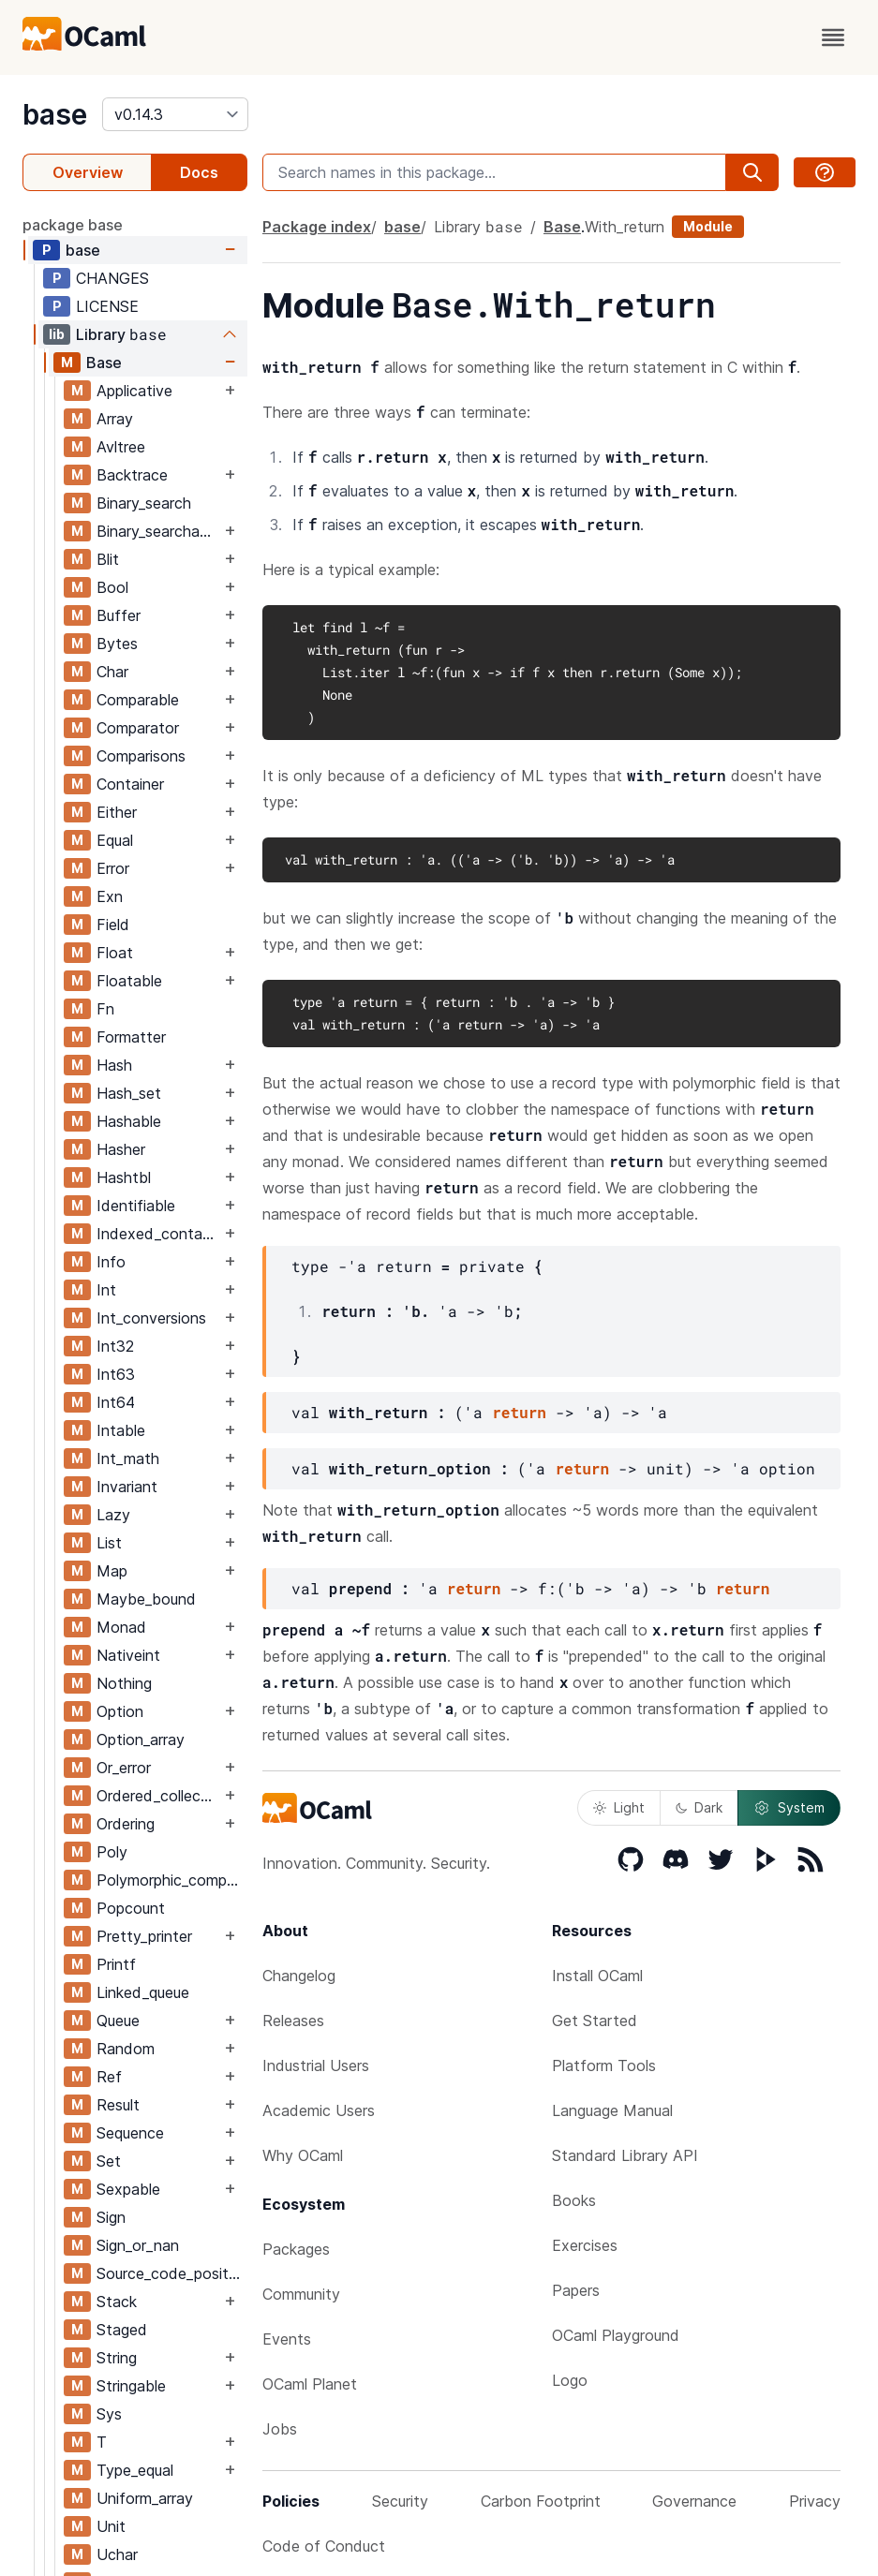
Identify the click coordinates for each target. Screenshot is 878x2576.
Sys (109, 2414)
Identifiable (136, 1205)
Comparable (138, 699)
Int (106, 1290)
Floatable (129, 980)
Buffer (119, 615)
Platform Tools (604, 2065)
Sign (111, 2217)
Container (130, 784)
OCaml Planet (309, 2384)
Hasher (121, 1149)
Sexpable (128, 2189)
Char (112, 671)
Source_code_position (171, 2273)
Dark (699, 1807)
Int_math (128, 1458)
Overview (87, 172)
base (54, 114)
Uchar (117, 2554)
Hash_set (129, 1093)
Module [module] (708, 226)
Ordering (126, 1823)
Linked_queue (143, 1992)
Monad (121, 1627)
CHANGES (112, 278)
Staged (122, 2329)
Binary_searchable (158, 531)
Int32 (115, 1346)
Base (104, 362)
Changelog (298, 1975)
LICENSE (107, 306)
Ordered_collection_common (158, 1795)
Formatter (131, 1037)
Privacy (815, 2501)
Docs (199, 172)
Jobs (279, 2429)
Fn (105, 1008)
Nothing (124, 1683)
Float (115, 952)
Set (109, 2161)
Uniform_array (145, 2498)
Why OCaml (302, 2155)
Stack (117, 2301)
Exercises (585, 2245)
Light (619, 1807)
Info (111, 1261)
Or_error (124, 1767)
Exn (110, 896)
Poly (112, 1852)
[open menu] (833, 37)
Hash (114, 1065)
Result (118, 2104)
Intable (121, 1430)
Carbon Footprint (541, 2501)
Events (286, 2339)
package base (72, 224)
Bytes (117, 643)
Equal (115, 840)
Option (120, 1711)
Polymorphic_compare (171, 1880)
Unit (111, 2526)
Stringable (131, 2385)
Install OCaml (597, 1975)
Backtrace (132, 475)
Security (400, 2501)
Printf (116, 1964)
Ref (109, 2076)
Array (115, 418)
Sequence (130, 2133)
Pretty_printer (144, 1936)
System (789, 1807)
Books (574, 2200)
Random (126, 2048)
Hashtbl (124, 1177)
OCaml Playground (615, 2335)
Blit (108, 559)
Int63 (116, 1374)
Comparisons (141, 756)
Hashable (129, 1121)
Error (113, 868)
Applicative (134, 390)
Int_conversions (151, 1318)
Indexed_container (158, 1233)
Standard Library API (625, 2155)
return (519, 1412)
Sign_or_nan (138, 2245)
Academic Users (318, 2110)
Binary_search (144, 503)
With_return (624, 226)
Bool (112, 587)
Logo (570, 2380)
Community (301, 2294)
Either (117, 812)
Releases (293, 2020)
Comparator (138, 727)
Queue (118, 2020)
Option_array (141, 1739)
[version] (175, 114)
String (117, 2357)
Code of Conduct (323, 2546)
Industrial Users (315, 2065)
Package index (316, 226)
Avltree (121, 446)
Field (113, 924)
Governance (694, 2501)
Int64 (116, 1402)
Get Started (594, 2020)
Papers (576, 2290)
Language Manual (612, 2110)
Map (112, 1571)
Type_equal (135, 2470)
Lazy (113, 1514)
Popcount (131, 1908)
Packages (296, 2249)
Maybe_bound (146, 1599)
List (109, 1542)
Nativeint (128, 1655)
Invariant (127, 1486)
